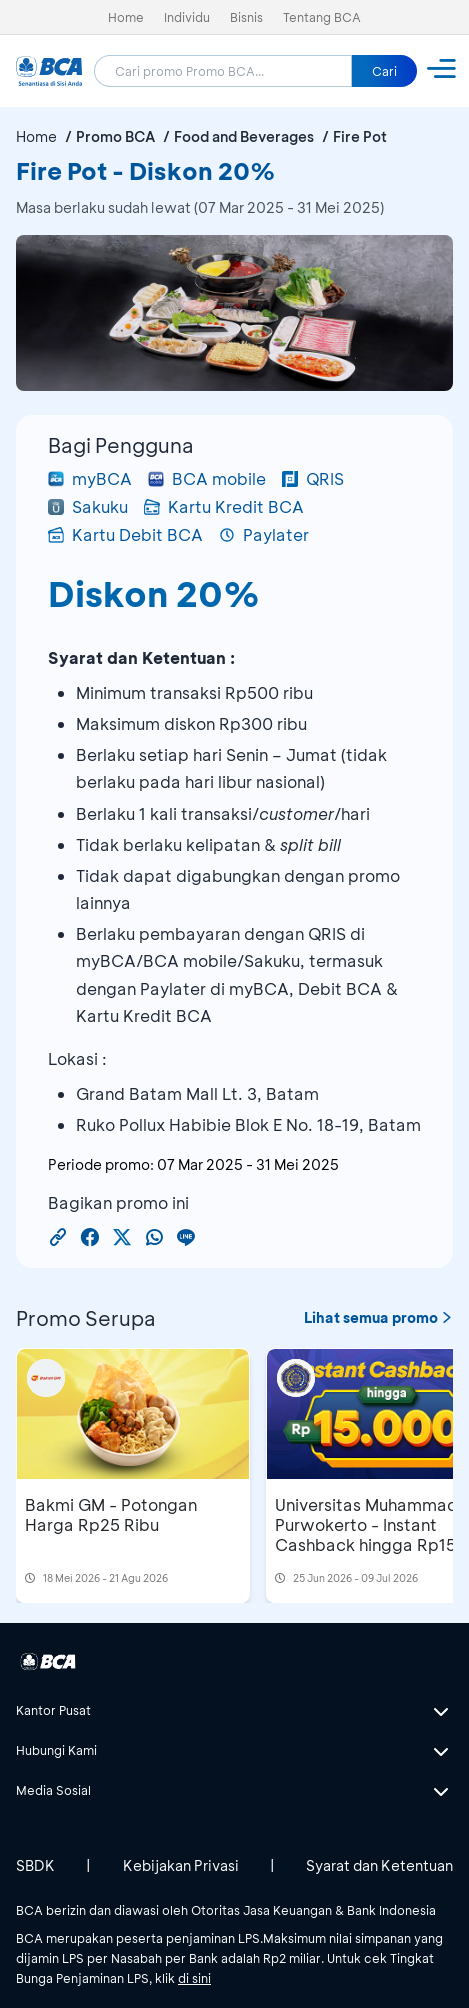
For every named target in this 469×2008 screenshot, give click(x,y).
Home (126, 17)
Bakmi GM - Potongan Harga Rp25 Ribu (111, 1514)
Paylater (264, 534)
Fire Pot (360, 136)
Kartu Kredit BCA (224, 506)
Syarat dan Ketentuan (379, 1865)
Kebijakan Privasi (181, 1865)
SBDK (35, 1865)
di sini (194, 1978)
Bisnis (246, 17)
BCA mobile (207, 478)
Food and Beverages (244, 136)
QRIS (313, 478)
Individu (187, 17)
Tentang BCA (322, 17)
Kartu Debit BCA (125, 534)
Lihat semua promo (378, 1317)
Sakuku (88, 506)
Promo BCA (115, 136)
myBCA (90, 478)
